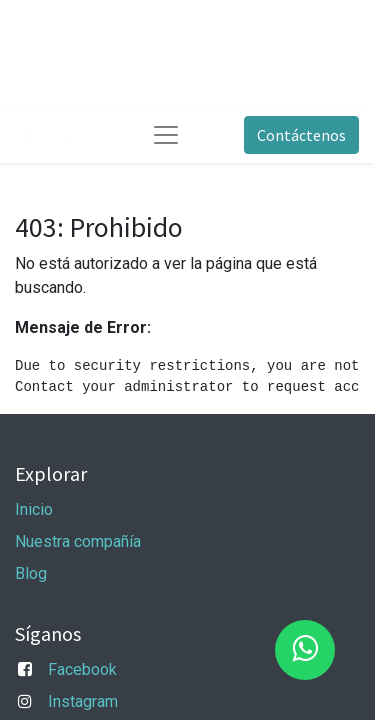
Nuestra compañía (78, 541)
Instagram (83, 701)
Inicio (34, 509)
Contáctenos (301, 135)
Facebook (82, 669)
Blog (31, 573)
